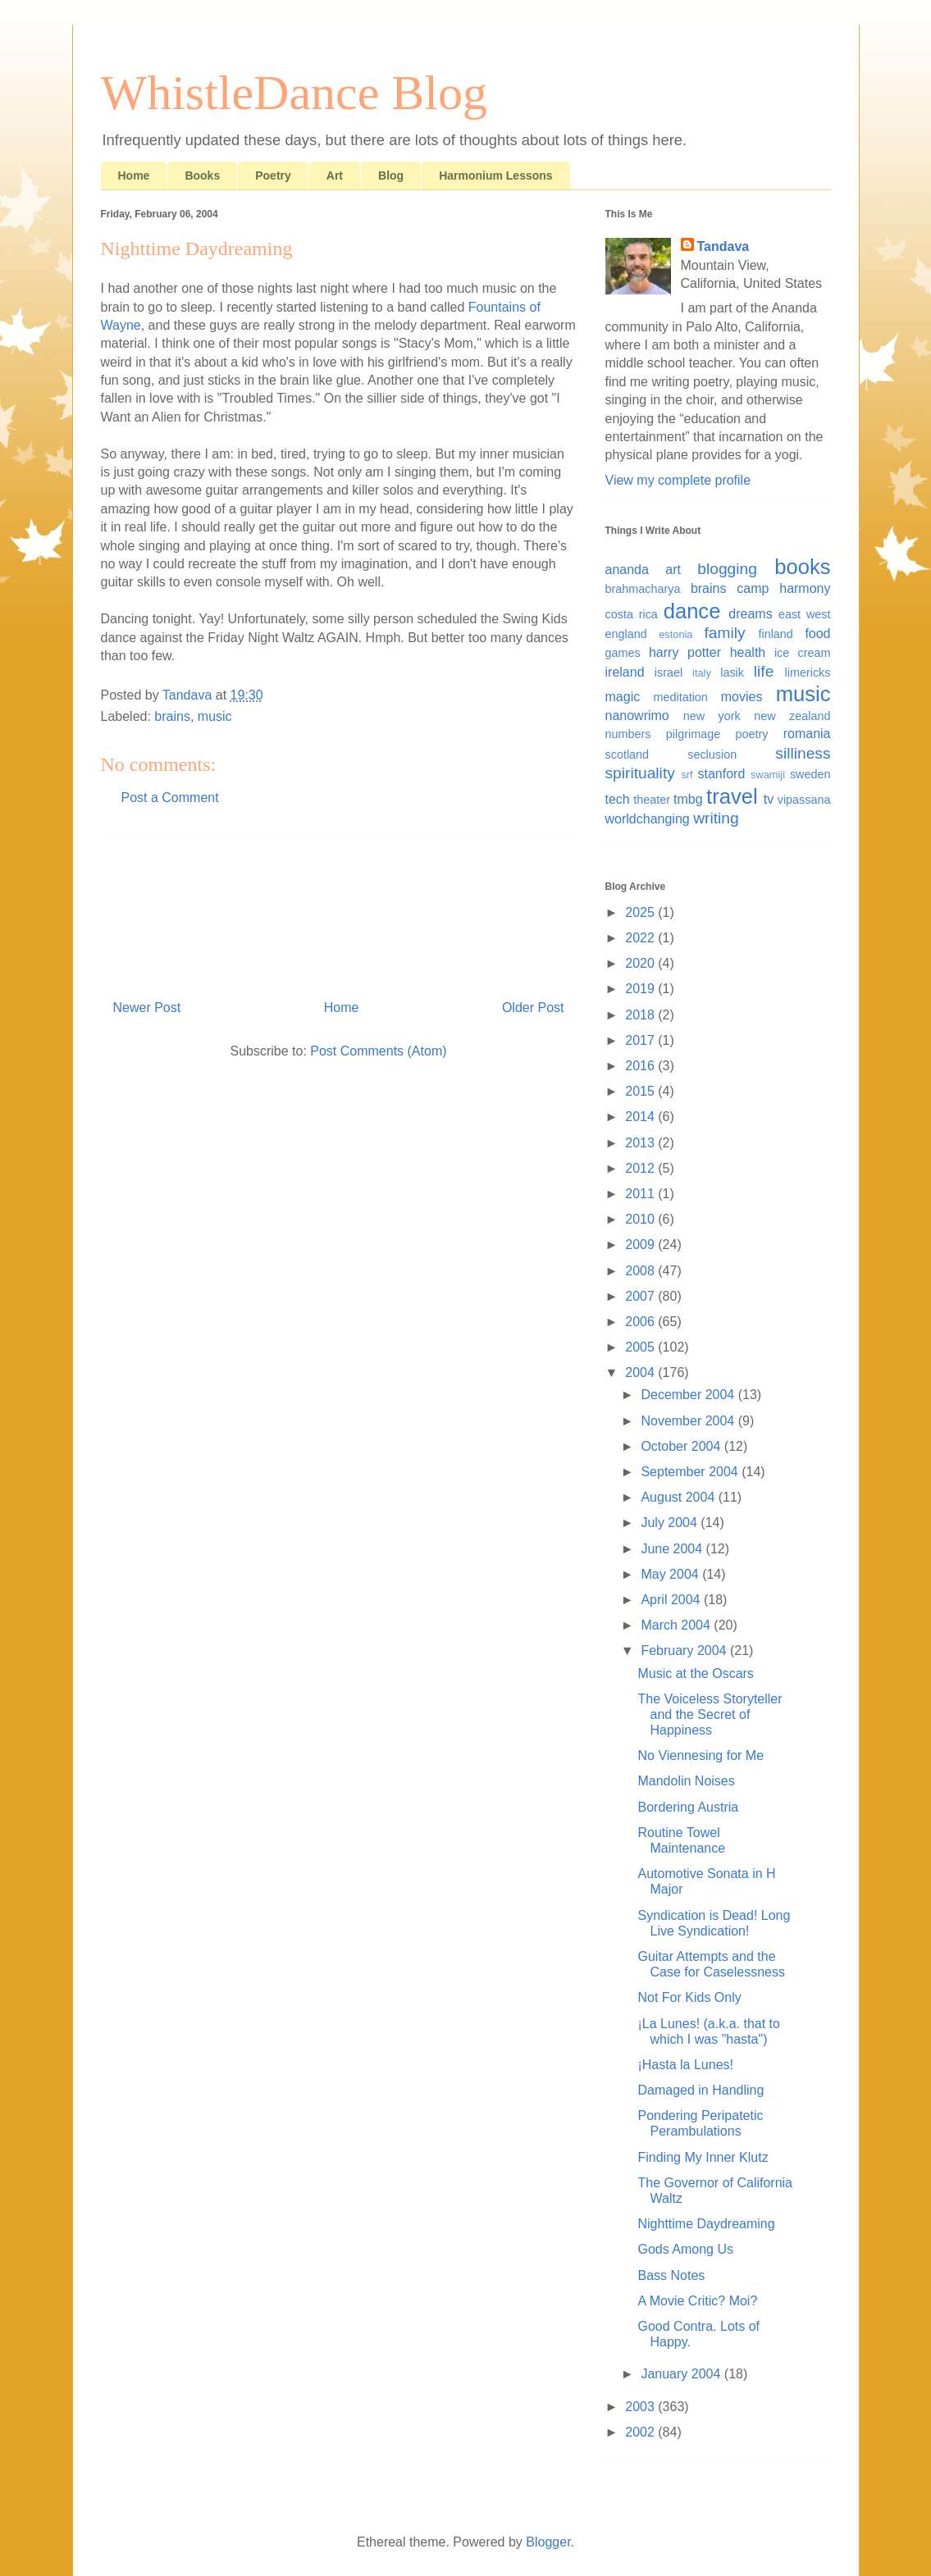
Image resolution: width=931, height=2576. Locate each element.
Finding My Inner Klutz (702, 2157)
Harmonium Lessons (495, 175)
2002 (641, 2432)
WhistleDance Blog (294, 93)
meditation (680, 697)
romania (807, 734)
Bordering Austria (687, 1807)
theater (651, 799)
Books (202, 175)
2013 (641, 1143)
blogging (727, 568)
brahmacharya (643, 588)
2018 (641, 1015)
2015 (641, 1091)
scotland (627, 754)
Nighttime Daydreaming (705, 2224)
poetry (751, 734)
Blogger (548, 2542)
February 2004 (685, 1650)
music (215, 716)
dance (692, 611)
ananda (627, 570)
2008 (641, 1271)
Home (134, 175)
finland (775, 634)
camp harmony (783, 588)
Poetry (273, 175)
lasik (732, 672)
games (623, 652)
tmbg (688, 799)
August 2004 (679, 1497)
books (802, 566)
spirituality (640, 773)
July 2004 (671, 1523)
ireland (625, 672)
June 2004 (673, 1549)
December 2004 (689, 1395)
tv (769, 799)
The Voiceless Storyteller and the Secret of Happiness (709, 1714)
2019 (641, 989)
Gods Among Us (685, 2249)
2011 (641, 1194)
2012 (641, 1168)
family (725, 632)
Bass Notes (671, 2275)
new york (712, 716)
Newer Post (147, 1007)
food (817, 634)
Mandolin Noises (685, 1781)
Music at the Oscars (695, 1673)
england (626, 634)
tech (617, 799)
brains (172, 716)
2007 (641, 1296)
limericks (808, 672)
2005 (641, 1347)
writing (715, 818)
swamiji (768, 774)
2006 (641, 1322)
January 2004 (682, 2374)
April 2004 (672, 1600)
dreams (750, 614)
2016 (641, 1066)
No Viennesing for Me (700, 1755)
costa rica (631, 614)
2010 (641, 1219)
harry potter (685, 652)
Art (334, 175)
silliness (802, 753)
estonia (675, 634)
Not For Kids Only (689, 1997)
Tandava (723, 246)
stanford (722, 774)
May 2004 (671, 1574)
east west (804, 614)
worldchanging (647, 819)
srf (686, 774)
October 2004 (682, 1446)
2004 (641, 1372)
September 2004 (691, 1472)
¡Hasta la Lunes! (685, 2065)
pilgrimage (693, 734)
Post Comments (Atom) (378, 1051)
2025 (641, 912)
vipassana (804, 799)
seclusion (712, 754)
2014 (641, 1117)
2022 (641, 938)
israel (668, 672)
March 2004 (677, 1625)
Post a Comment (170, 798)
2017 (641, 1040)
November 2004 (689, 1421)
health (748, 652)
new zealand (792, 716)
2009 (641, 1245)
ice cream (802, 652)
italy (701, 673)
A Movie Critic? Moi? (697, 2301)
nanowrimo (637, 716)
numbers (628, 734)
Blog (391, 175)
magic (623, 697)
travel (732, 796)
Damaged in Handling (700, 2090)
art (673, 570)
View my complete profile (678, 480)
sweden (810, 774)
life (764, 671)
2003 (641, 2407)
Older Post (533, 1007)
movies (742, 697)
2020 (641, 963)
